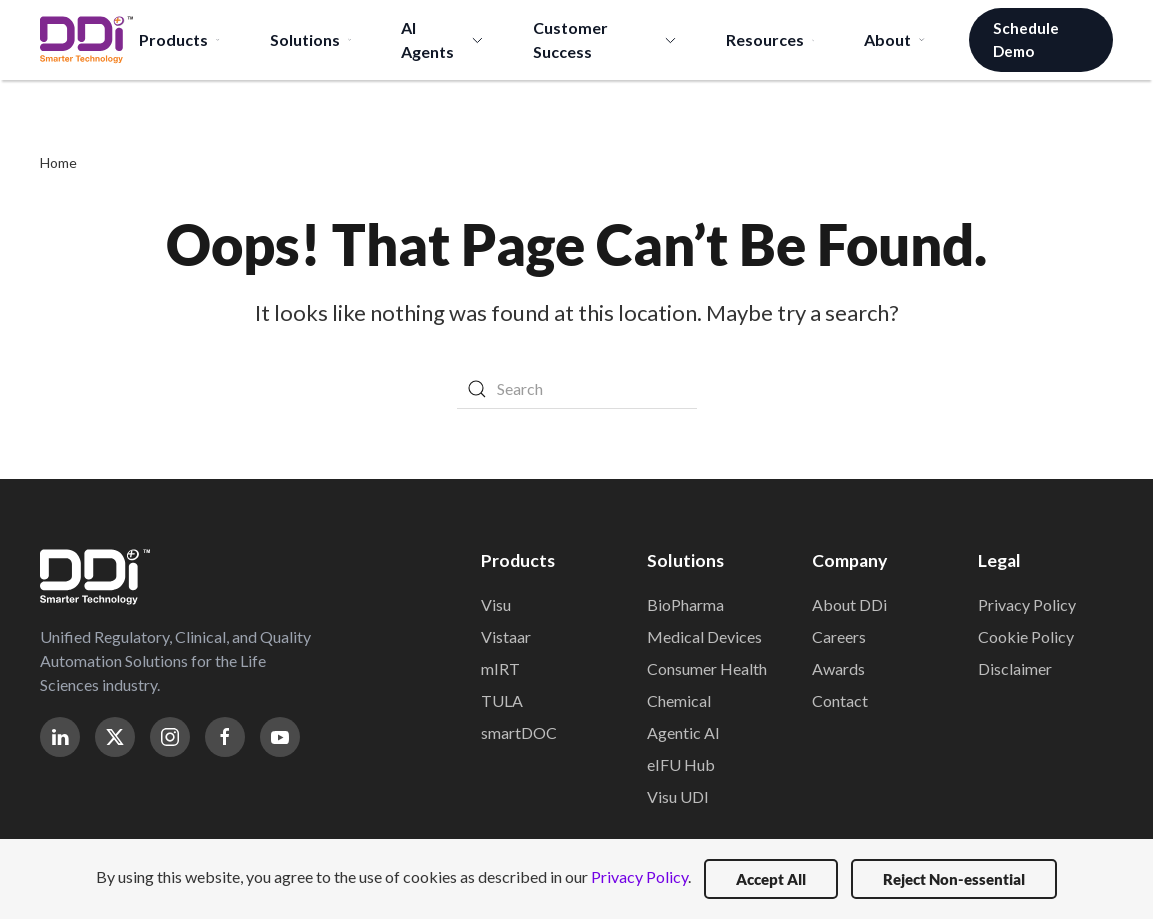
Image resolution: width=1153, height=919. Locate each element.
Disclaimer (1015, 668)
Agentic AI (683, 732)
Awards (838, 668)
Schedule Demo (1026, 39)
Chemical (679, 700)
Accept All (771, 879)
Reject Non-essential (954, 879)
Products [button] (179, 39)
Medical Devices (704, 636)
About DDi (849, 604)
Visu (496, 604)
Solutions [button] (310, 39)
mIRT (500, 668)
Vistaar (506, 636)
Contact (840, 700)
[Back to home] (86, 40)
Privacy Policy (1027, 604)
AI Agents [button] (442, 39)
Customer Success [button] (604, 39)
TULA (502, 700)
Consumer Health (707, 668)
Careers (839, 636)
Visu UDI (678, 796)
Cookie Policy (1026, 636)
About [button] (894, 39)
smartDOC (519, 732)
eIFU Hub (681, 764)
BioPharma (685, 604)
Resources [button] (770, 39)
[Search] (577, 389)
